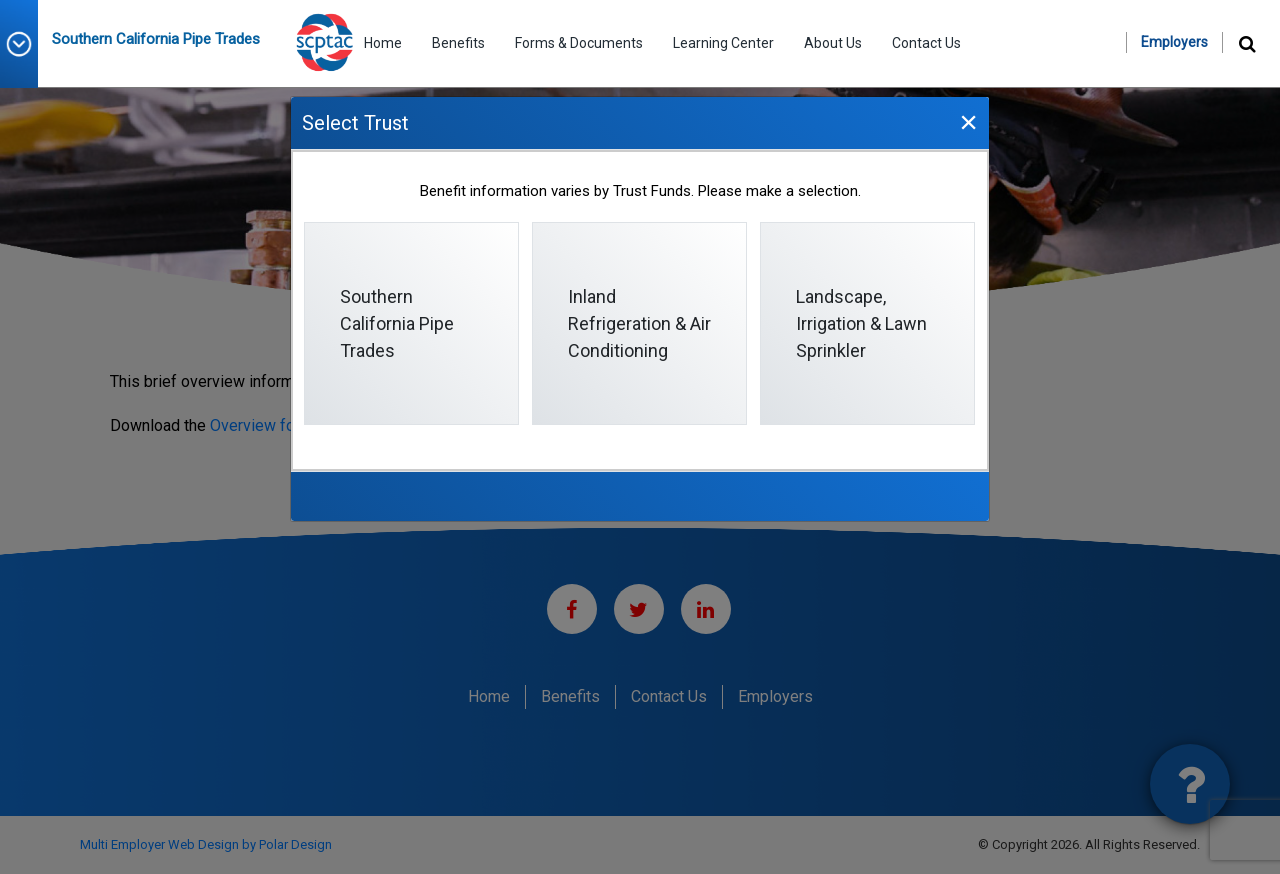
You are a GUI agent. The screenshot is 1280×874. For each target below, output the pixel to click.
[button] (26, 44)
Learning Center (723, 43)
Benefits (458, 43)
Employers (1174, 42)
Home (383, 43)
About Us (833, 43)
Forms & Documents (579, 43)
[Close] (968, 121)
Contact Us (926, 43)
